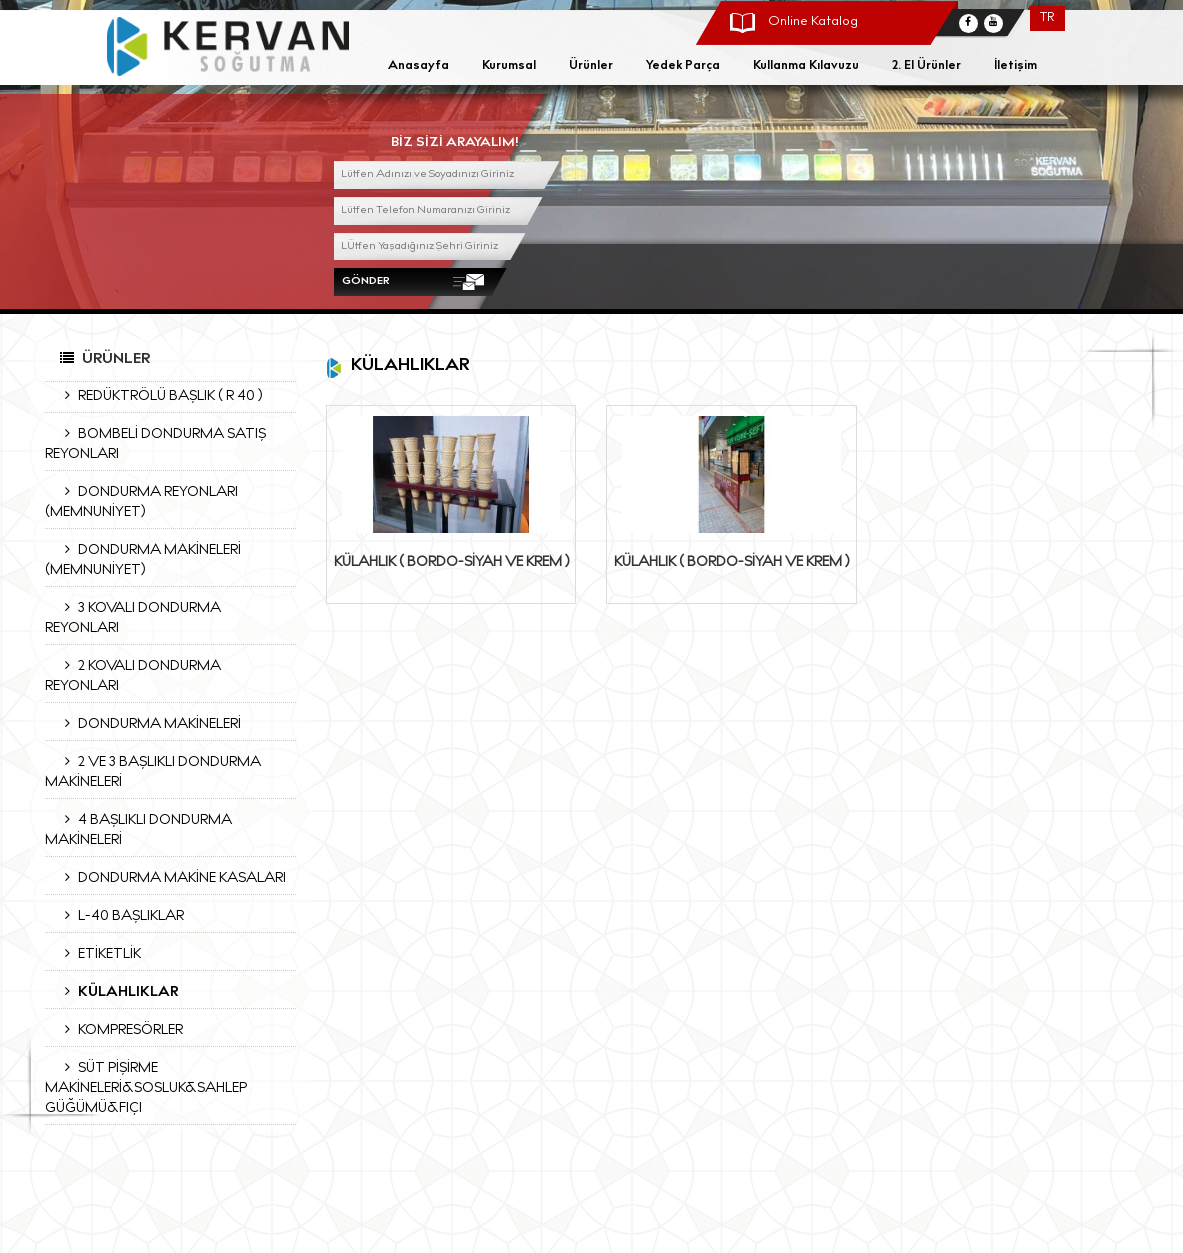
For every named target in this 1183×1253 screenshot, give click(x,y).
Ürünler (591, 66)
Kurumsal (509, 66)
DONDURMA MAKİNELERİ (148, 724)
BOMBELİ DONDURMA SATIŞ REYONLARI (155, 444)
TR (1047, 18)
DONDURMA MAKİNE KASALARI (170, 878)
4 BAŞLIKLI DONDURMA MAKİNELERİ (138, 830)
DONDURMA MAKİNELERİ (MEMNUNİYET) (143, 560)
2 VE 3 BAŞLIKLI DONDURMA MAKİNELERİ (153, 772)
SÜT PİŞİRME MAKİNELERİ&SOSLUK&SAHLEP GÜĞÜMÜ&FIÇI (146, 1088)
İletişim (1015, 66)
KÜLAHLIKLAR (117, 992)
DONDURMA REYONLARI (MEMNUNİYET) (141, 502)
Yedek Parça (683, 66)
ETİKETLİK (98, 954)
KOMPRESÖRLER (119, 1030)
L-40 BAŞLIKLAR (119, 916)
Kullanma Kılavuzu (806, 66)
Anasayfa (418, 66)
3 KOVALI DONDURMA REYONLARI (133, 618)
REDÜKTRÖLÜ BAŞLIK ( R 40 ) (158, 396)
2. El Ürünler (926, 66)
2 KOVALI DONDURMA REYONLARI (133, 676)
